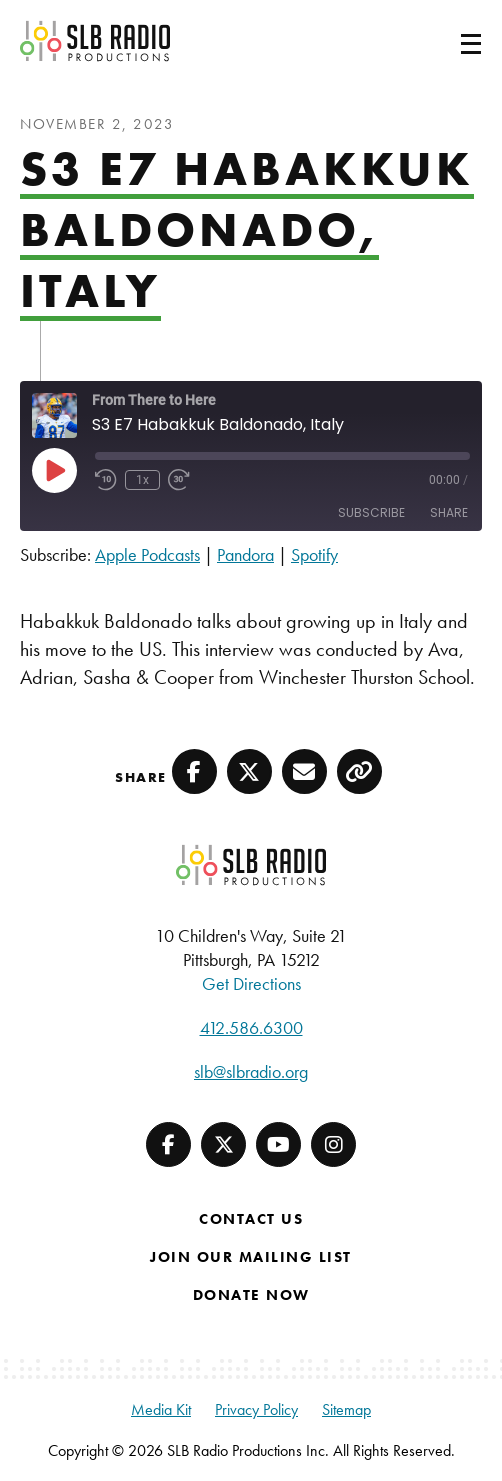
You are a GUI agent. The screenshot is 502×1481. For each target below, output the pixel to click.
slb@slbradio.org (251, 1071)
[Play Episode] (54, 470)
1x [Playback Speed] (142, 480)
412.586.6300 (251, 1027)
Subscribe (371, 512)
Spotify (314, 554)
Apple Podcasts (147, 554)
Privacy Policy (256, 1409)
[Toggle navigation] (447, 41)
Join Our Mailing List (251, 1257)
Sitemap (346, 1409)
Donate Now (251, 1295)
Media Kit (161, 1409)
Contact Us (251, 1219)
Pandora (245, 554)
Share (449, 512)
